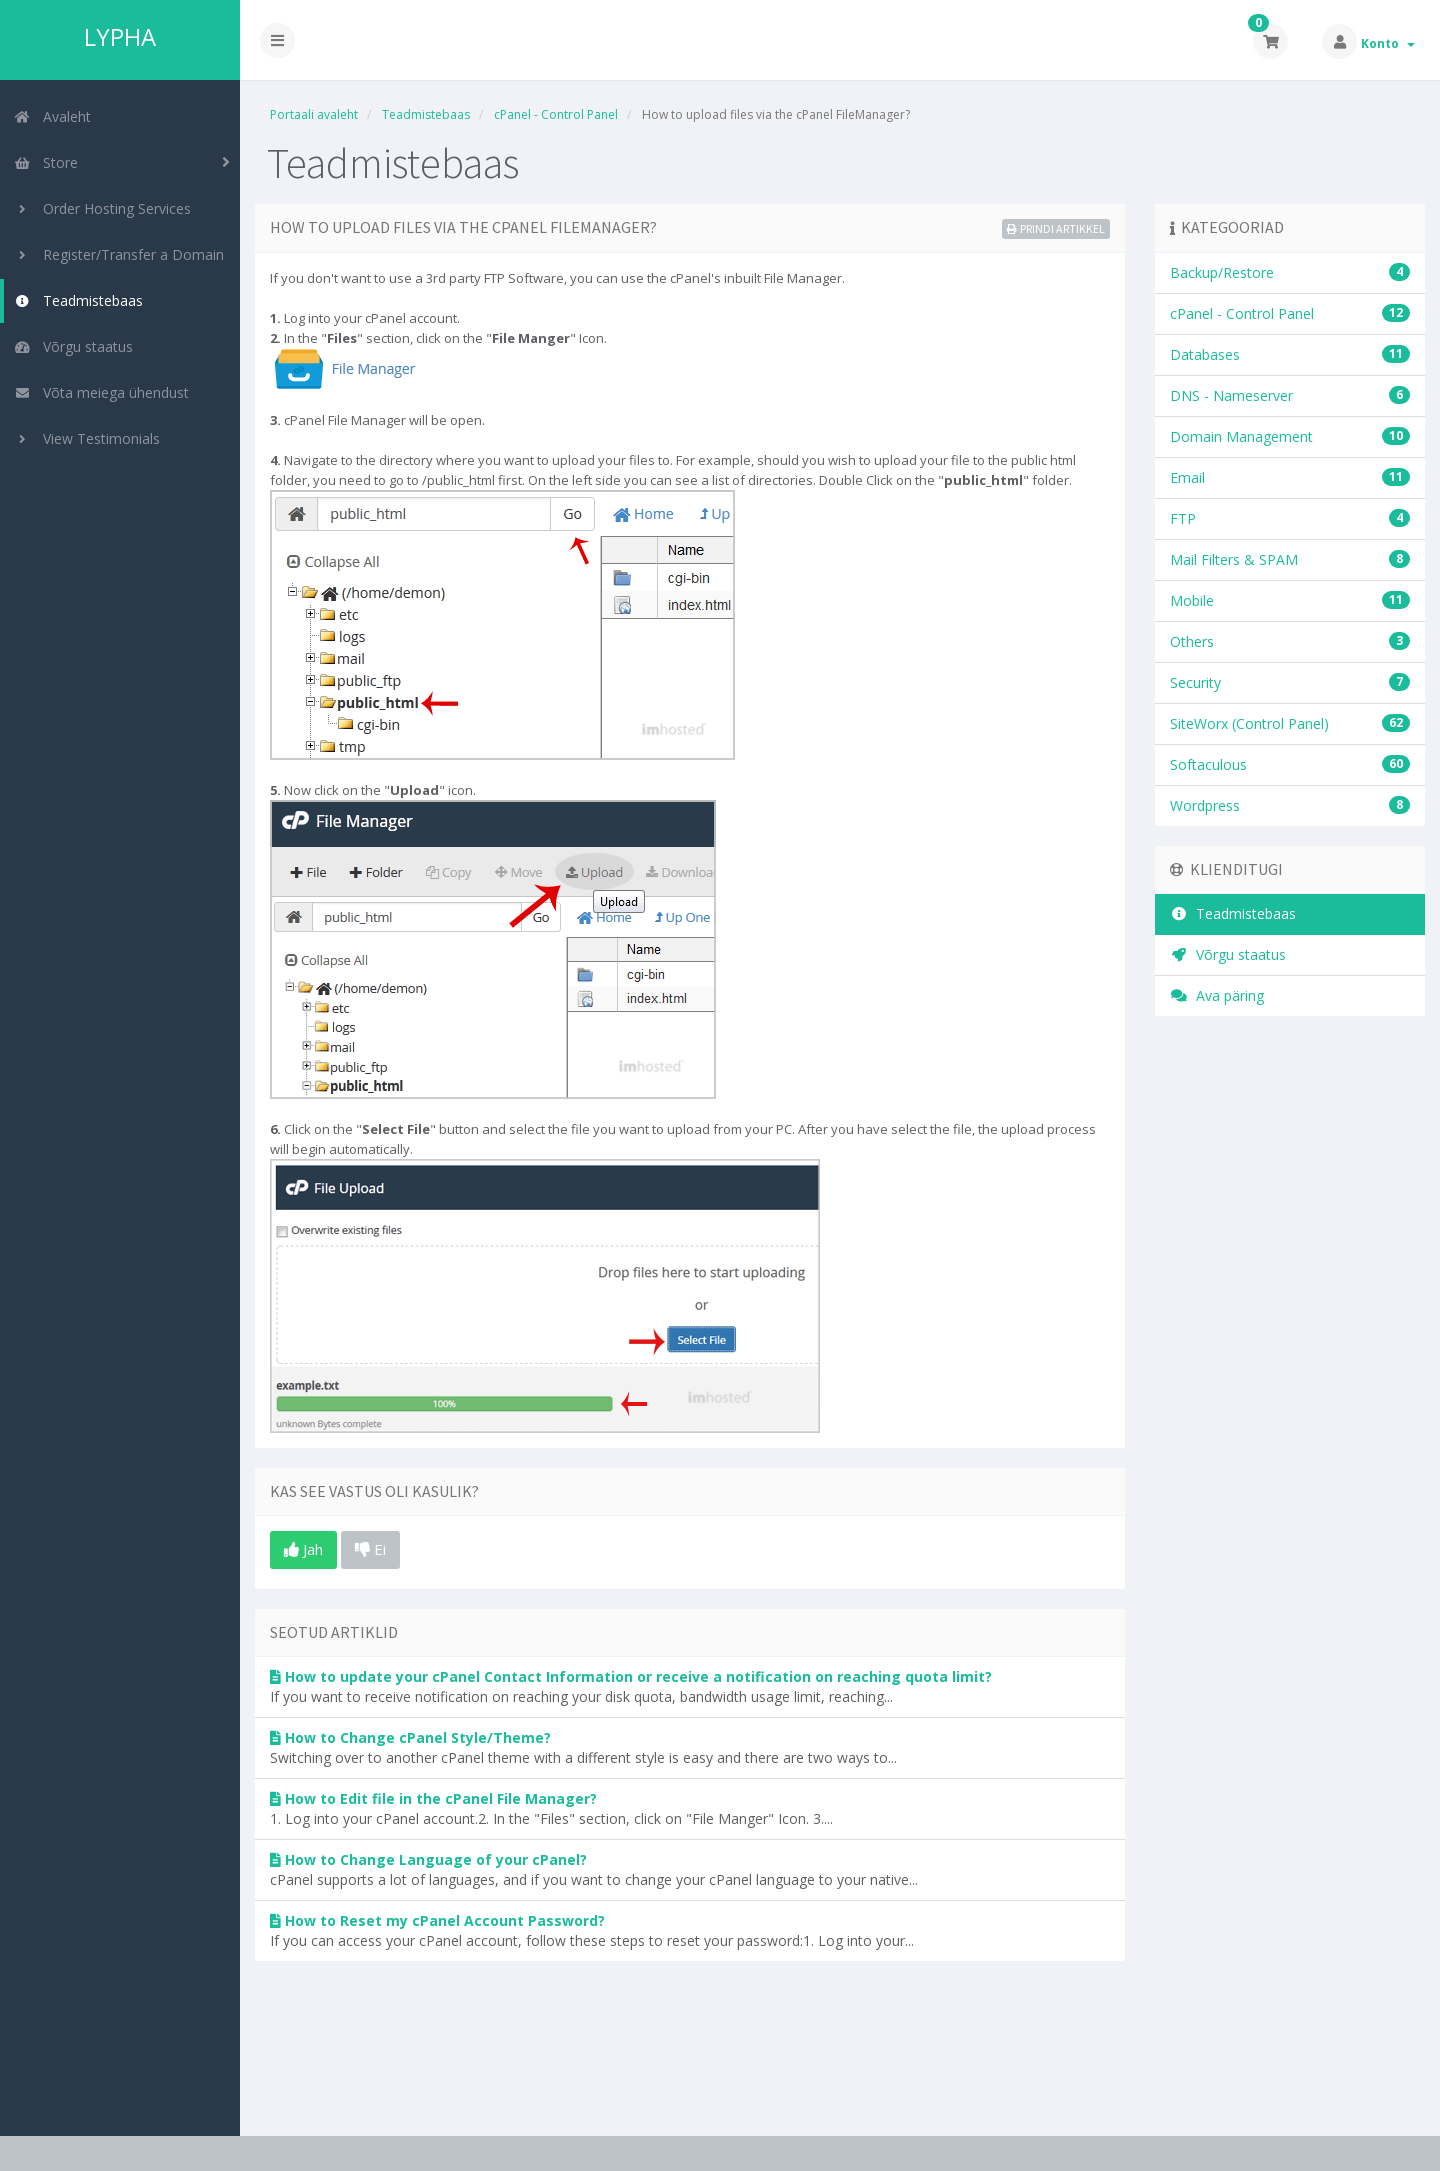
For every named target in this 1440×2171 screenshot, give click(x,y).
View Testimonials (87, 438)
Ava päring (1217, 995)
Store (46, 162)
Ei (370, 1549)
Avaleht (52, 116)
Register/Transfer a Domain (119, 254)
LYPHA (120, 37)
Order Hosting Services (102, 208)
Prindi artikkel (1056, 228)
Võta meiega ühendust (101, 392)
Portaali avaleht (314, 114)
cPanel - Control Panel (556, 114)
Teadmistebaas (78, 300)
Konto (1388, 43)
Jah (303, 1549)
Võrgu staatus (73, 346)
